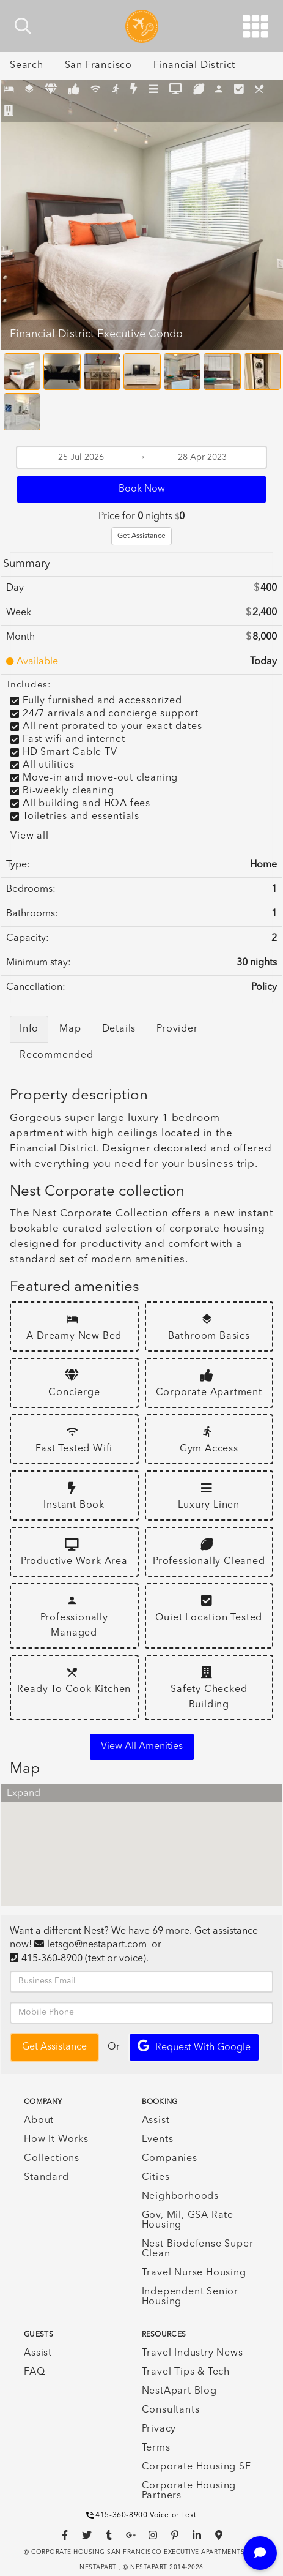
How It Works (56, 2139)
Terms (156, 2448)
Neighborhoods (180, 2196)
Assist (156, 2120)
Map (70, 1029)
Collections (51, 2158)
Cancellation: (35, 987)
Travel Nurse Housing (194, 2273)
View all (29, 836)
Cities (156, 2177)
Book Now (142, 489)
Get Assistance (141, 536)
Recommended (57, 1055)
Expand (23, 1794)
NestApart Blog (179, 2391)
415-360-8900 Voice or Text (141, 2515)
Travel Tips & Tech (186, 2372)
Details (119, 1029)
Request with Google (194, 2046)
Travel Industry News (192, 2353)
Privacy (159, 2429)
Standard (46, 2177)
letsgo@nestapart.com (97, 1945)
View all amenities (142, 1746)
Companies (169, 2158)
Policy (264, 987)
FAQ (34, 2372)
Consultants (171, 2410)
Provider (176, 1029)
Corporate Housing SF (196, 2467)
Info (29, 1029)
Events (158, 2139)
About (39, 2120)
